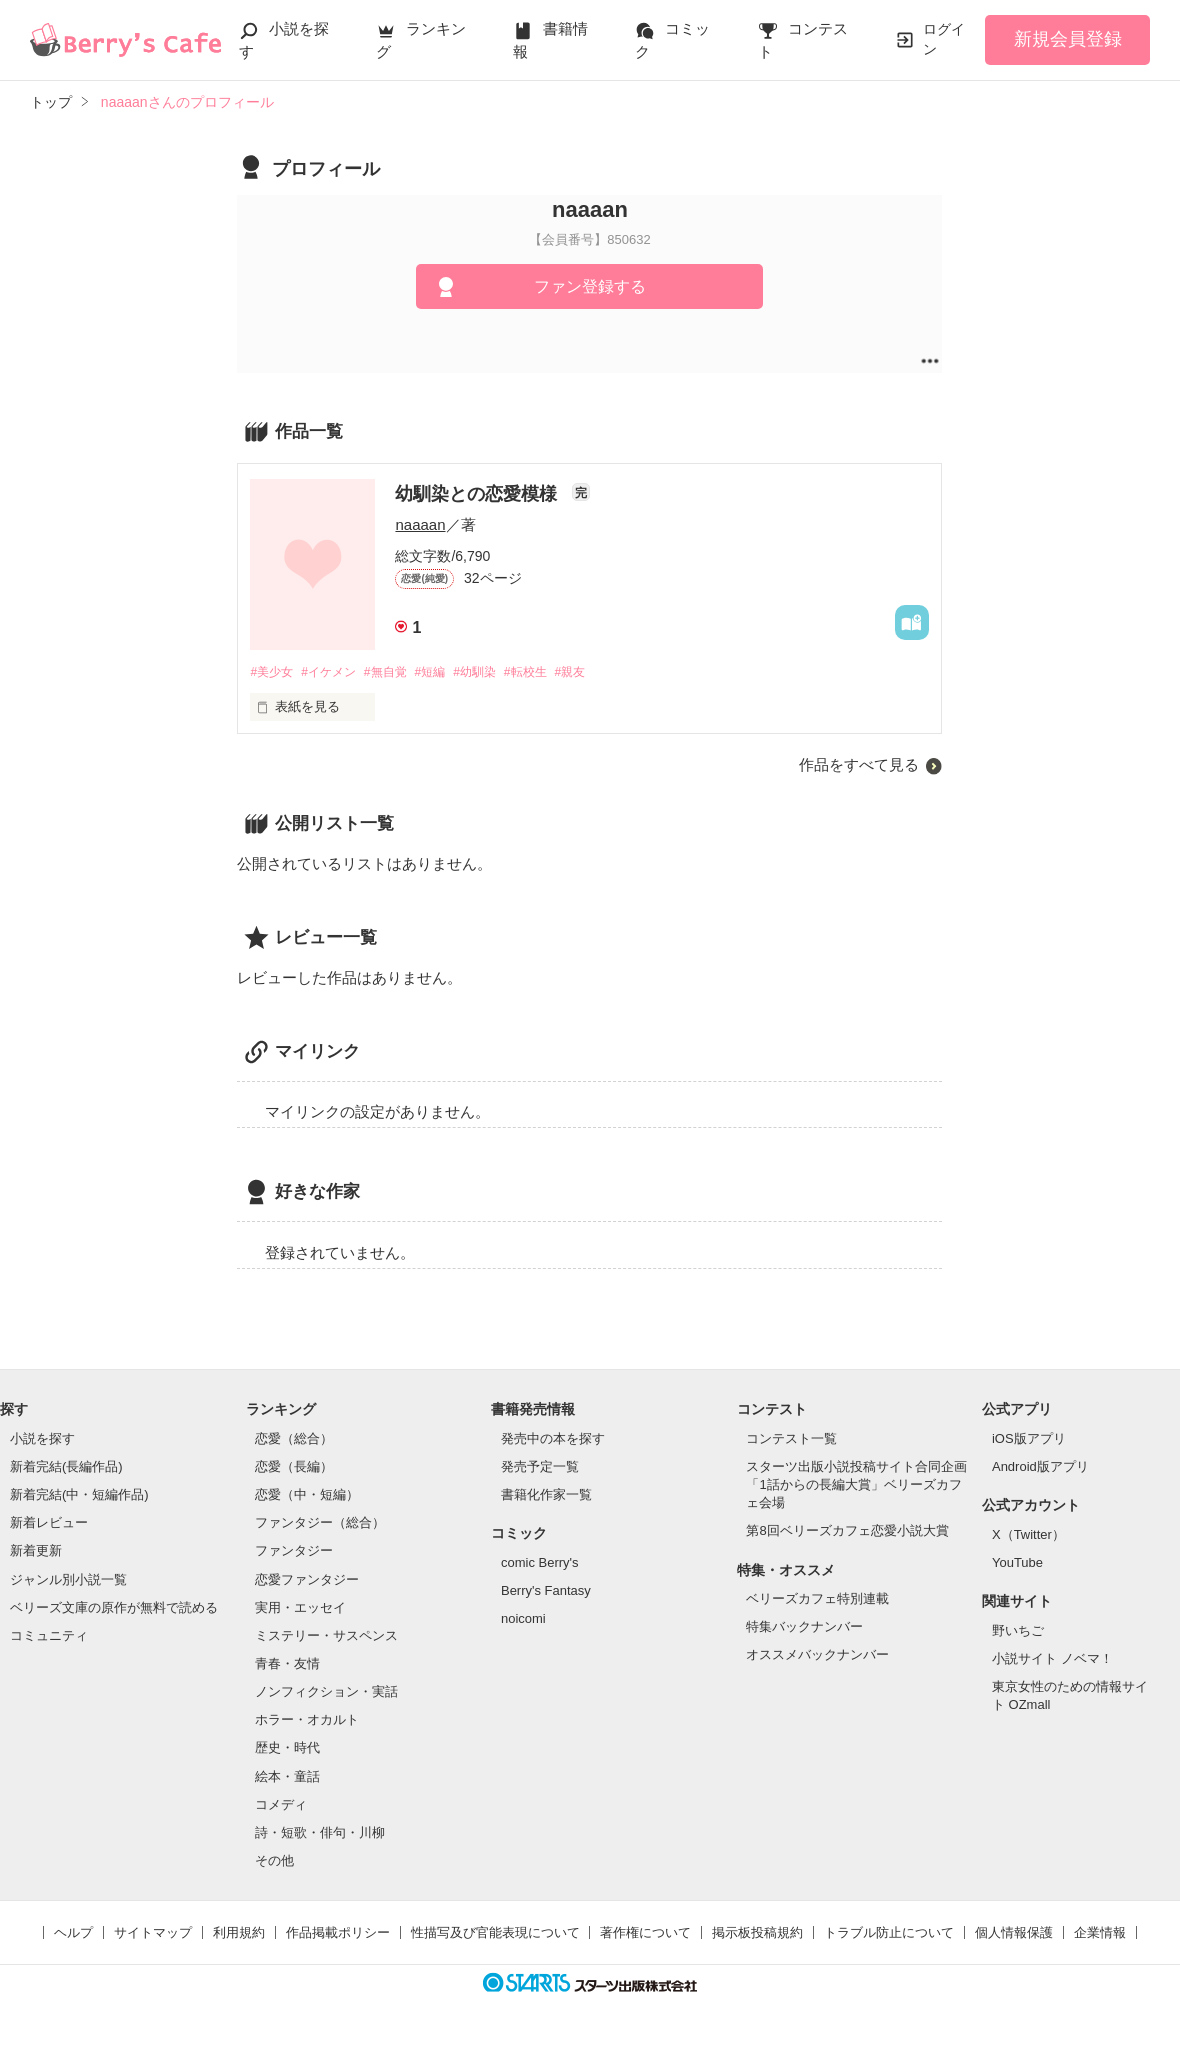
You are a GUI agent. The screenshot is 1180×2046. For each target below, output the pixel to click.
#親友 (604, 672)
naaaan (420, 524)
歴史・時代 (287, 1749)
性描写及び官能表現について (495, 1934)
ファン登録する (590, 286)
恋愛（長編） (294, 1467)
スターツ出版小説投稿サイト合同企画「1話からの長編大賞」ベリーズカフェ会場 (856, 1485)
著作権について (645, 1934)
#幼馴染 (498, 672)
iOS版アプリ (1029, 1439)
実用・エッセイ (300, 1608)
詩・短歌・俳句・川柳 (320, 1833)
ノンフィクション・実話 (326, 1693)
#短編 (448, 672)
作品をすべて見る (859, 766)
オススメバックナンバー (817, 1656)
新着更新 (36, 1552)
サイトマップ (153, 1934)
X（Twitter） (1028, 1535)
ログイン (944, 39)
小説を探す (42, 1439)
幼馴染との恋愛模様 (478, 494)
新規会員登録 (1068, 39)
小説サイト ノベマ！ (1052, 1659)
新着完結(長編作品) (66, 1467)
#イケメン (336, 672)
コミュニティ (49, 1636)
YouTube (1017, 1563)
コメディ (281, 1805)
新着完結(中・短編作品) (79, 1495)
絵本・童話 (287, 1777)
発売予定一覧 (540, 1467)
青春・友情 (287, 1664)
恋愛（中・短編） (307, 1495)
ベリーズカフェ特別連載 (817, 1600)
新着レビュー (49, 1524)
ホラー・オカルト (307, 1721)
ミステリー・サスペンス (326, 1636)
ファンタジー (294, 1552)
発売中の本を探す (553, 1439)
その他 (274, 1861)
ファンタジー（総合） (320, 1524)
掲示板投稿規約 (757, 1934)
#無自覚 (399, 672)
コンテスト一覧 (791, 1439)
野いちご (1018, 1631)
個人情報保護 (1014, 1934)
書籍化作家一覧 (546, 1495)
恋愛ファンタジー (307, 1580)
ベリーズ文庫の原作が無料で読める (114, 1608)
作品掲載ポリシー (338, 1934)
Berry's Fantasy (546, 1591)
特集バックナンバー (804, 1628)
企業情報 (1100, 1934)
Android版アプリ (1040, 1467)
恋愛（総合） (294, 1439)
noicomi (523, 1619)
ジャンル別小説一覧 (68, 1580)
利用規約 (239, 1934)
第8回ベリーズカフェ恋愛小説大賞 (847, 1532)
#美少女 (273, 672)
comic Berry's (540, 1563)
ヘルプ (73, 1934)
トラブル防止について (889, 1934)
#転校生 (555, 672)
